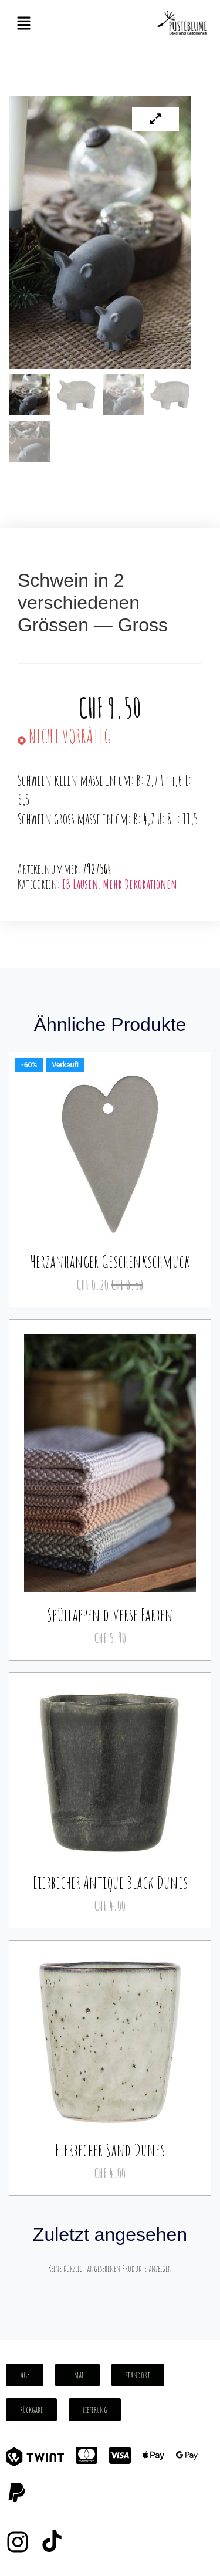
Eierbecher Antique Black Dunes (110, 1882)
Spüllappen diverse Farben (110, 1614)
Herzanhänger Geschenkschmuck (110, 1261)
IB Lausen (80, 884)
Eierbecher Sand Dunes (110, 2150)
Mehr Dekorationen (140, 884)
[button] (23, 24)
